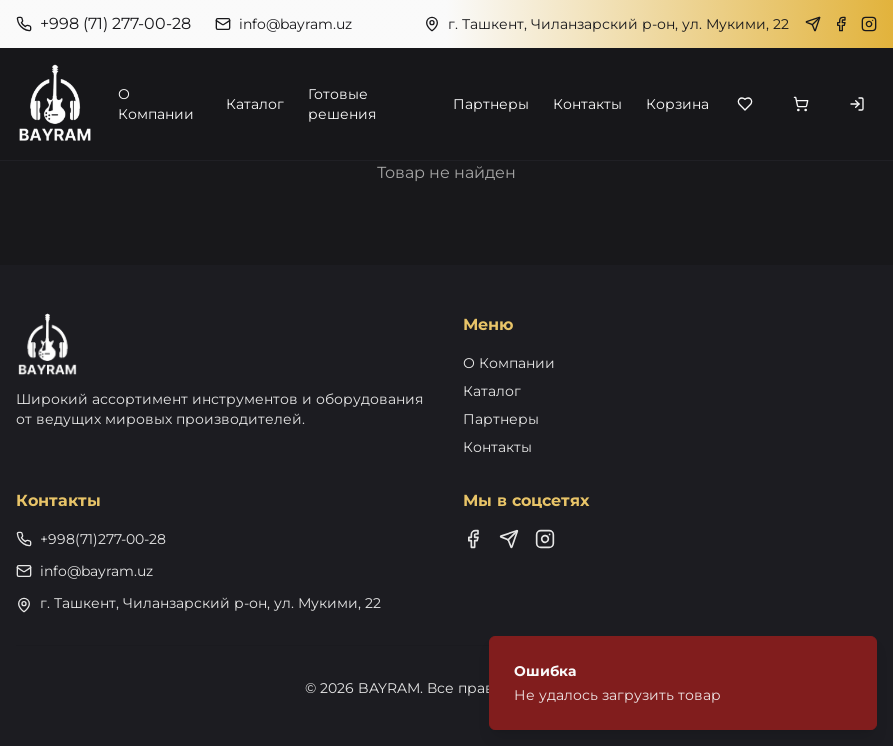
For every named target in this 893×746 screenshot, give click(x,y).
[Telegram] (813, 24)
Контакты (587, 104)
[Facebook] (841, 24)
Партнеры (491, 104)
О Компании (156, 104)
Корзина (677, 104)
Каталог (255, 104)
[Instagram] (869, 24)
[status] (683, 683)
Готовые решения (342, 104)
